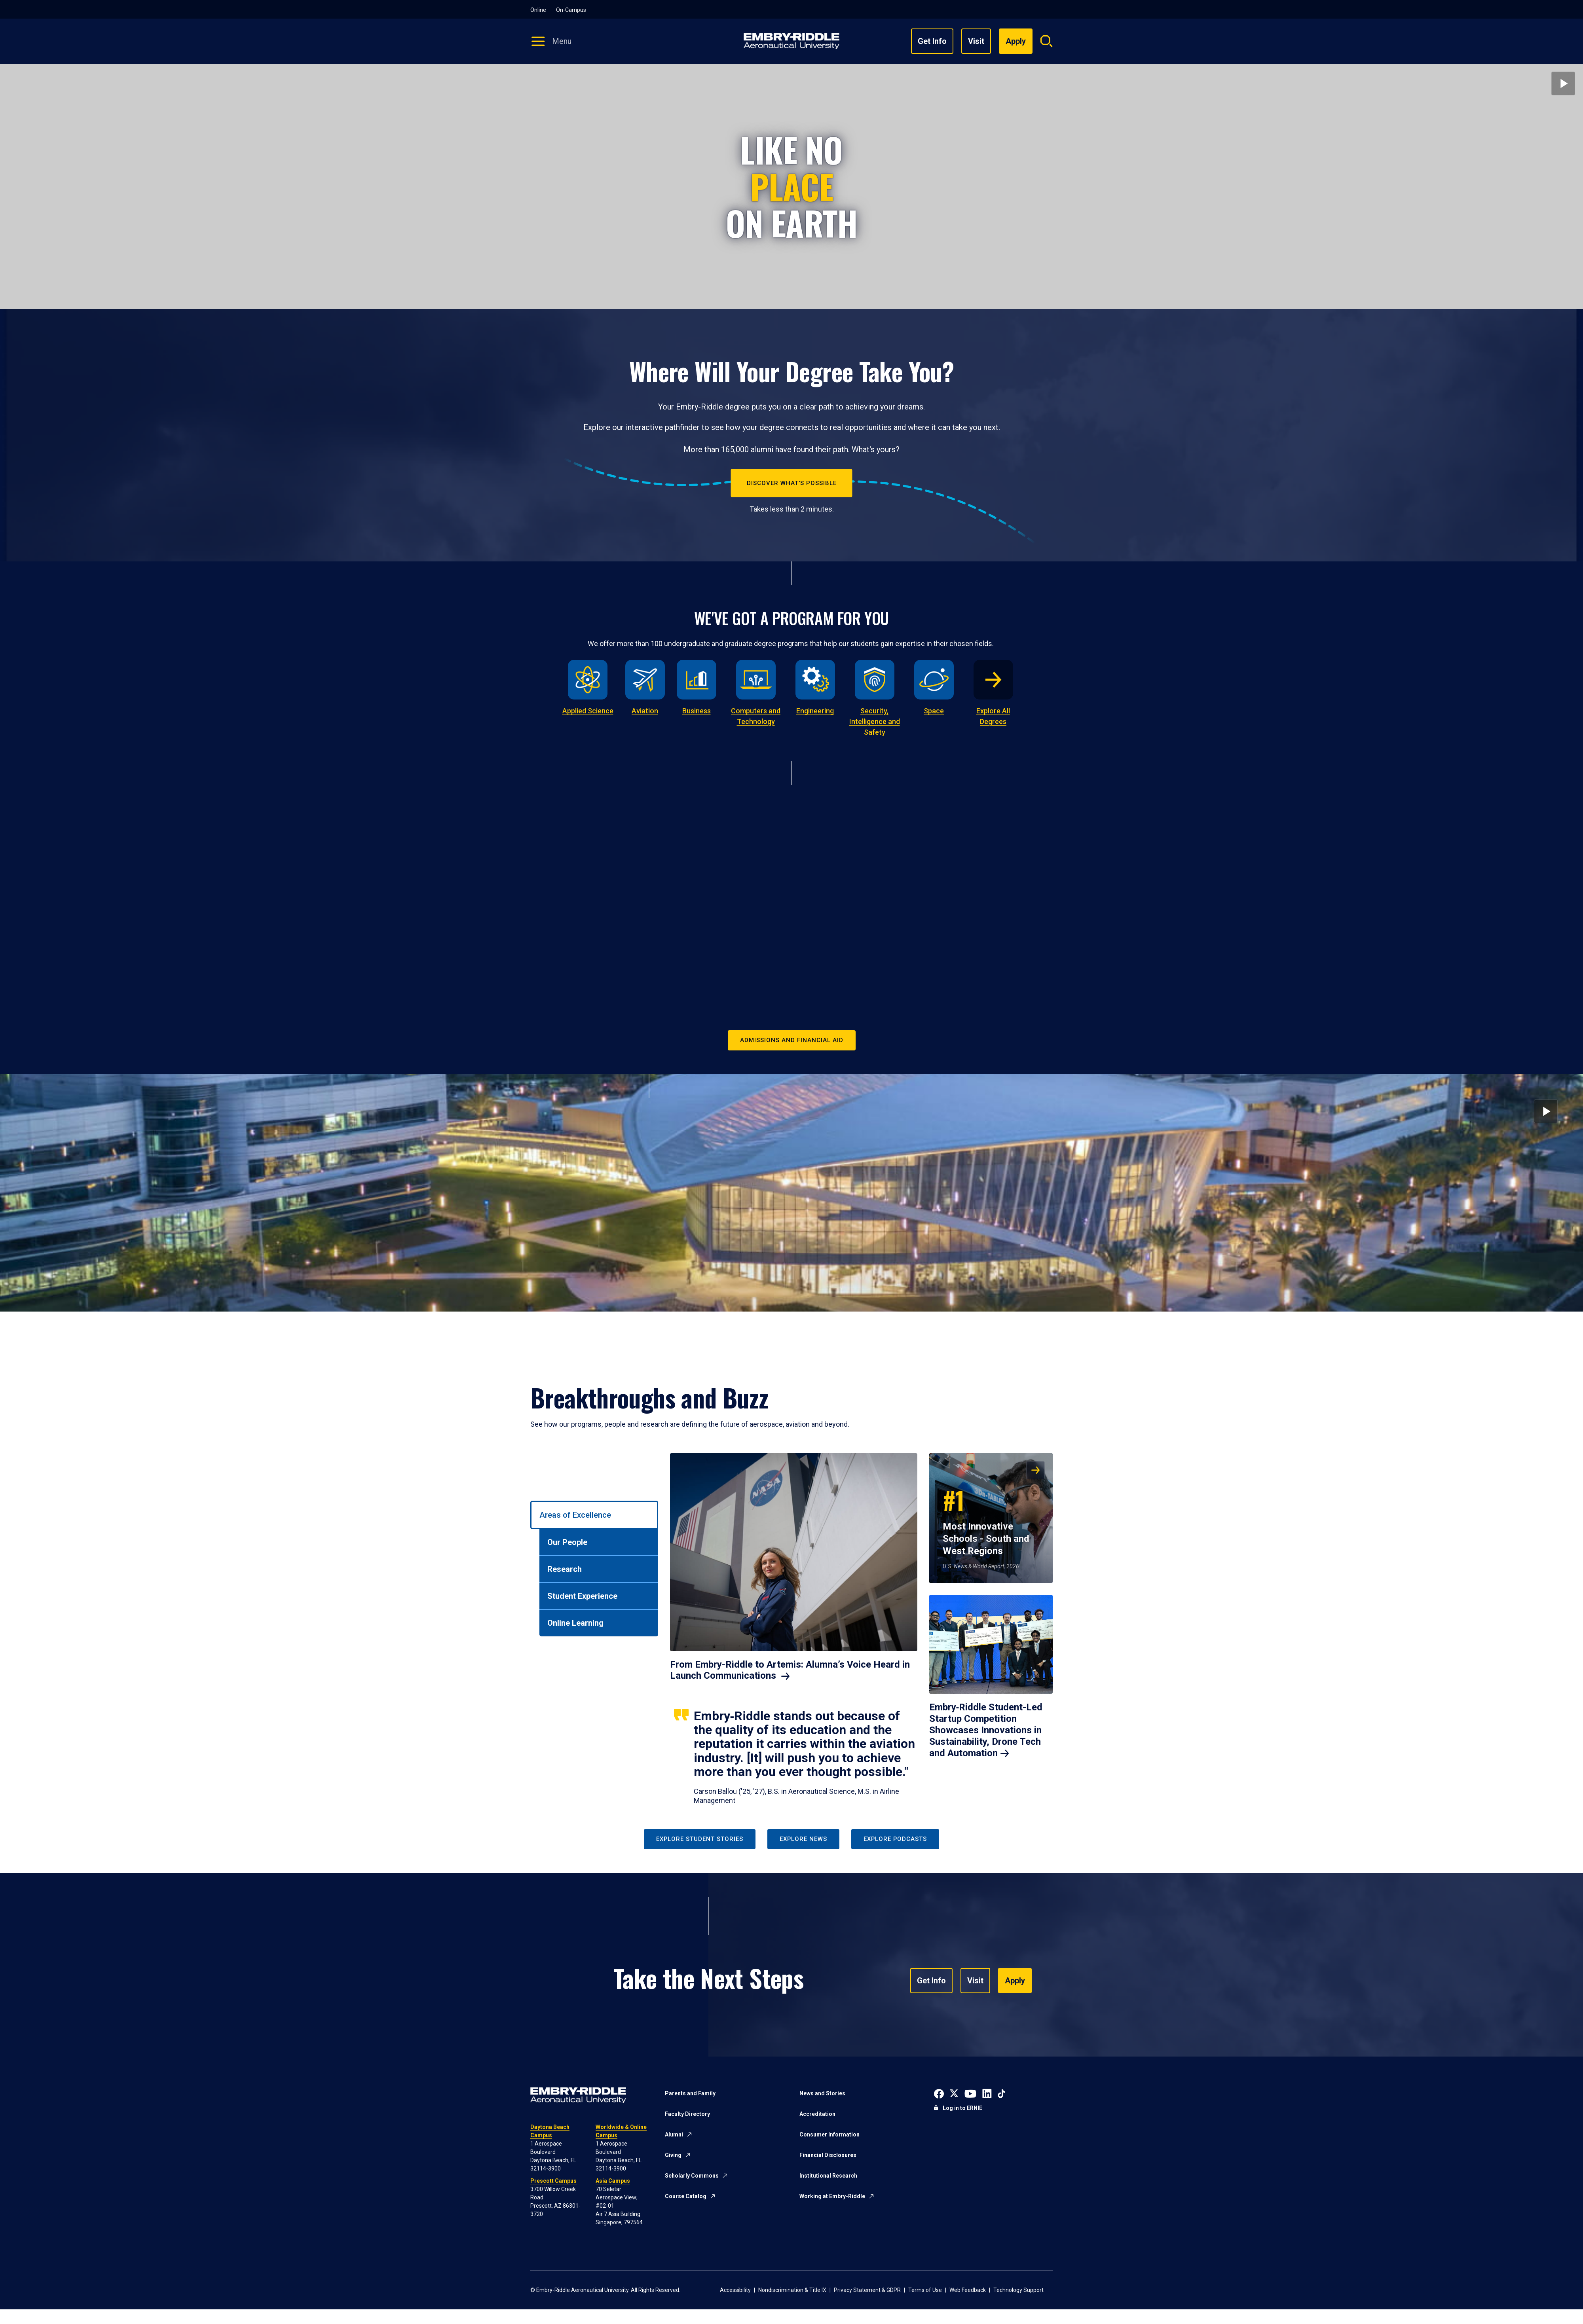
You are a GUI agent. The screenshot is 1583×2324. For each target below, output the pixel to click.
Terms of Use (925, 2290)
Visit (976, 41)
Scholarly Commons (692, 2175)
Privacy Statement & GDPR (867, 2290)
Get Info (932, 41)
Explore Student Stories (699, 1839)
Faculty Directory (687, 2114)
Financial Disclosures (827, 2155)
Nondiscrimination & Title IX (792, 2290)
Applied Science (587, 711)
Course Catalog (685, 2196)
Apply (1015, 1980)
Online (538, 10)
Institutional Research (828, 2175)
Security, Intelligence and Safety (874, 721)
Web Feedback (967, 2290)
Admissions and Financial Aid (791, 1040)
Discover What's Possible (792, 483)
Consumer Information (829, 2134)
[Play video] (1563, 83)
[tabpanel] (861, 1629)
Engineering (815, 711)
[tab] (594, 1515)
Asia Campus (613, 2181)
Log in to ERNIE (962, 2108)
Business (696, 711)
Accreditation (817, 2114)
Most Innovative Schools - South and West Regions (986, 1519)
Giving (673, 2155)
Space (934, 711)
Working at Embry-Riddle (832, 2196)
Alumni (674, 2134)
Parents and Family (690, 2093)
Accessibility (735, 2290)
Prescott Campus (553, 2181)
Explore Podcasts (895, 1839)
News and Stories (822, 2093)
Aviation (645, 711)
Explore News (803, 1839)
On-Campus (571, 10)
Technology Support (1018, 2290)
